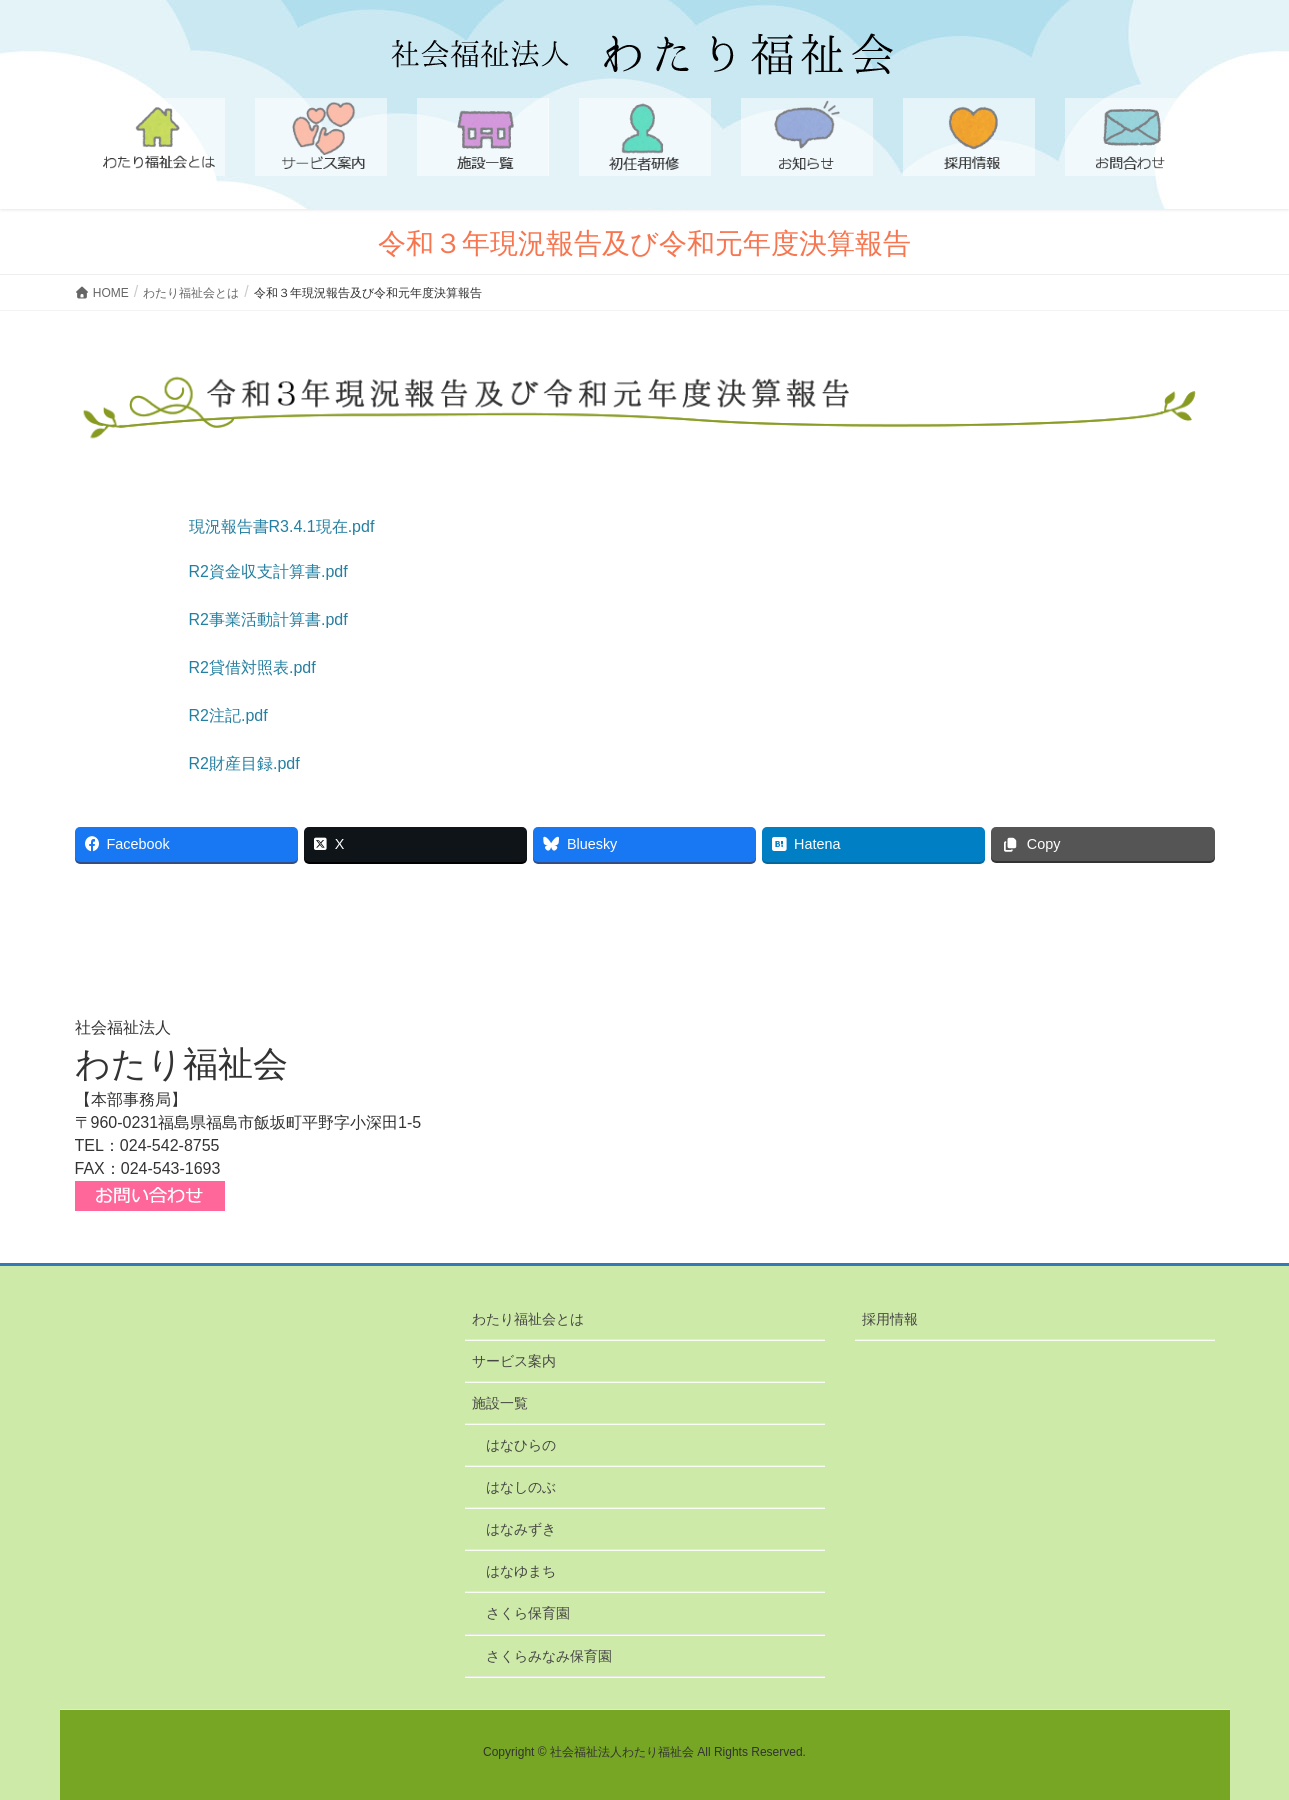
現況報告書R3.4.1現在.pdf (282, 526)
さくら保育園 (528, 1613)
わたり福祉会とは (528, 1319)
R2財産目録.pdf (244, 763)
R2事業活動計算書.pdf (268, 619)
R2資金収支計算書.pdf (268, 571)
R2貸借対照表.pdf (252, 667)
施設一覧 (500, 1403)
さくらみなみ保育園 (549, 1656)
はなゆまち (521, 1571)
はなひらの (521, 1445)
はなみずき (521, 1529)
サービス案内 (514, 1361)
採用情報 (890, 1319)
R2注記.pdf (228, 715)
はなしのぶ (521, 1487)
